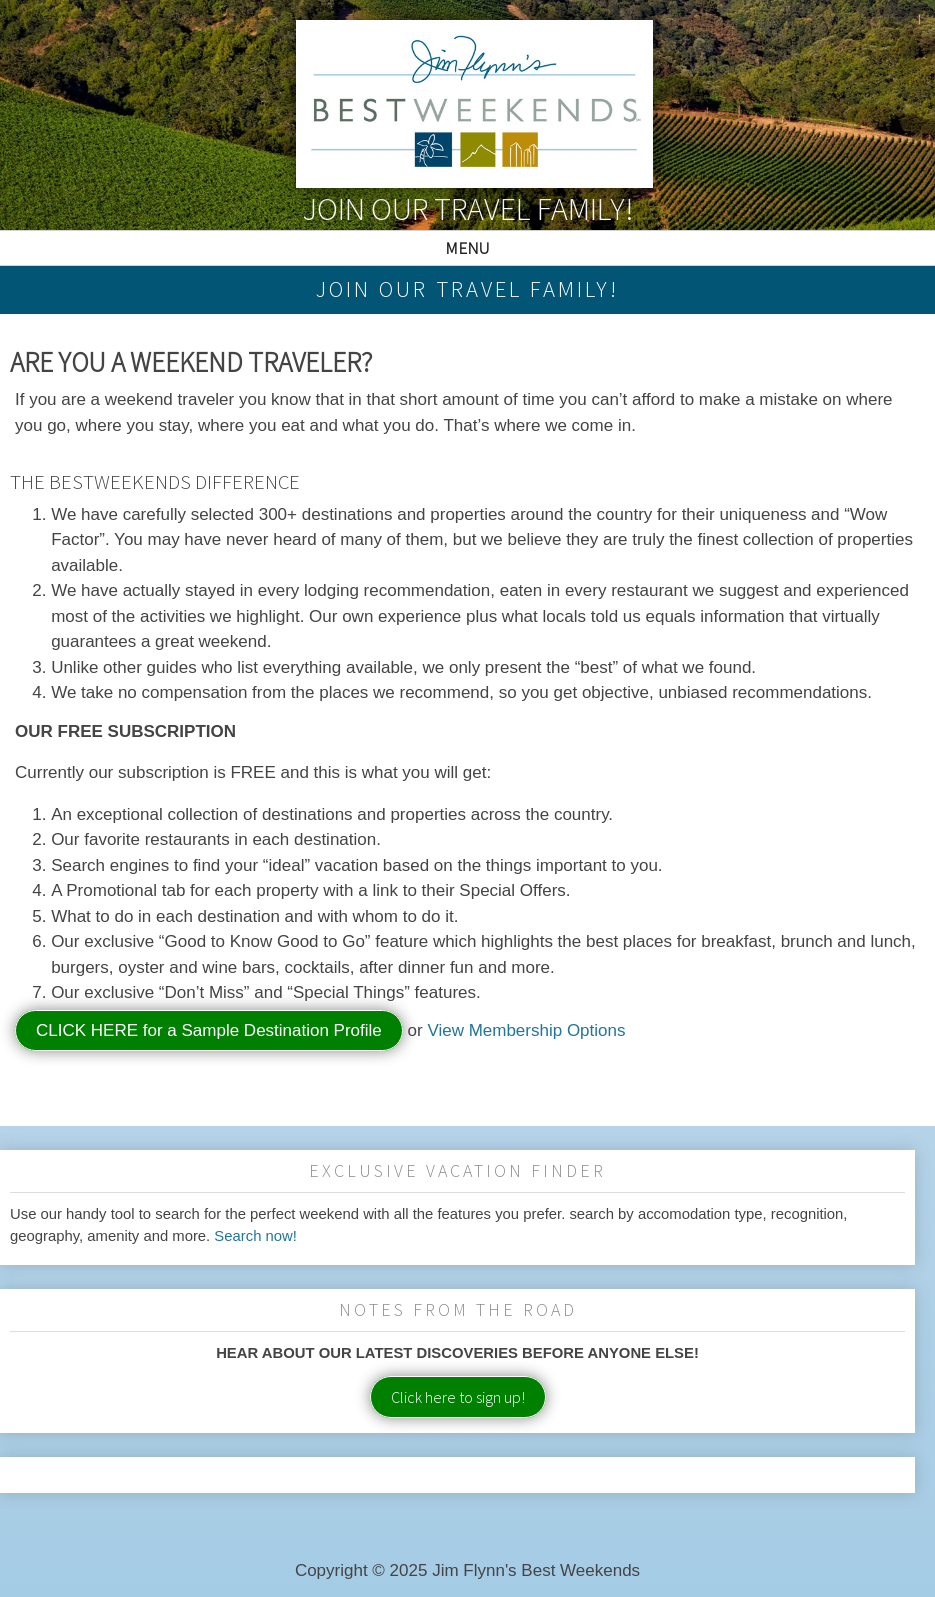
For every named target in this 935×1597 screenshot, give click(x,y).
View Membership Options (526, 1030)
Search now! (255, 1236)
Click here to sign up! (458, 1397)
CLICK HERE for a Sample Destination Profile (209, 1030)
